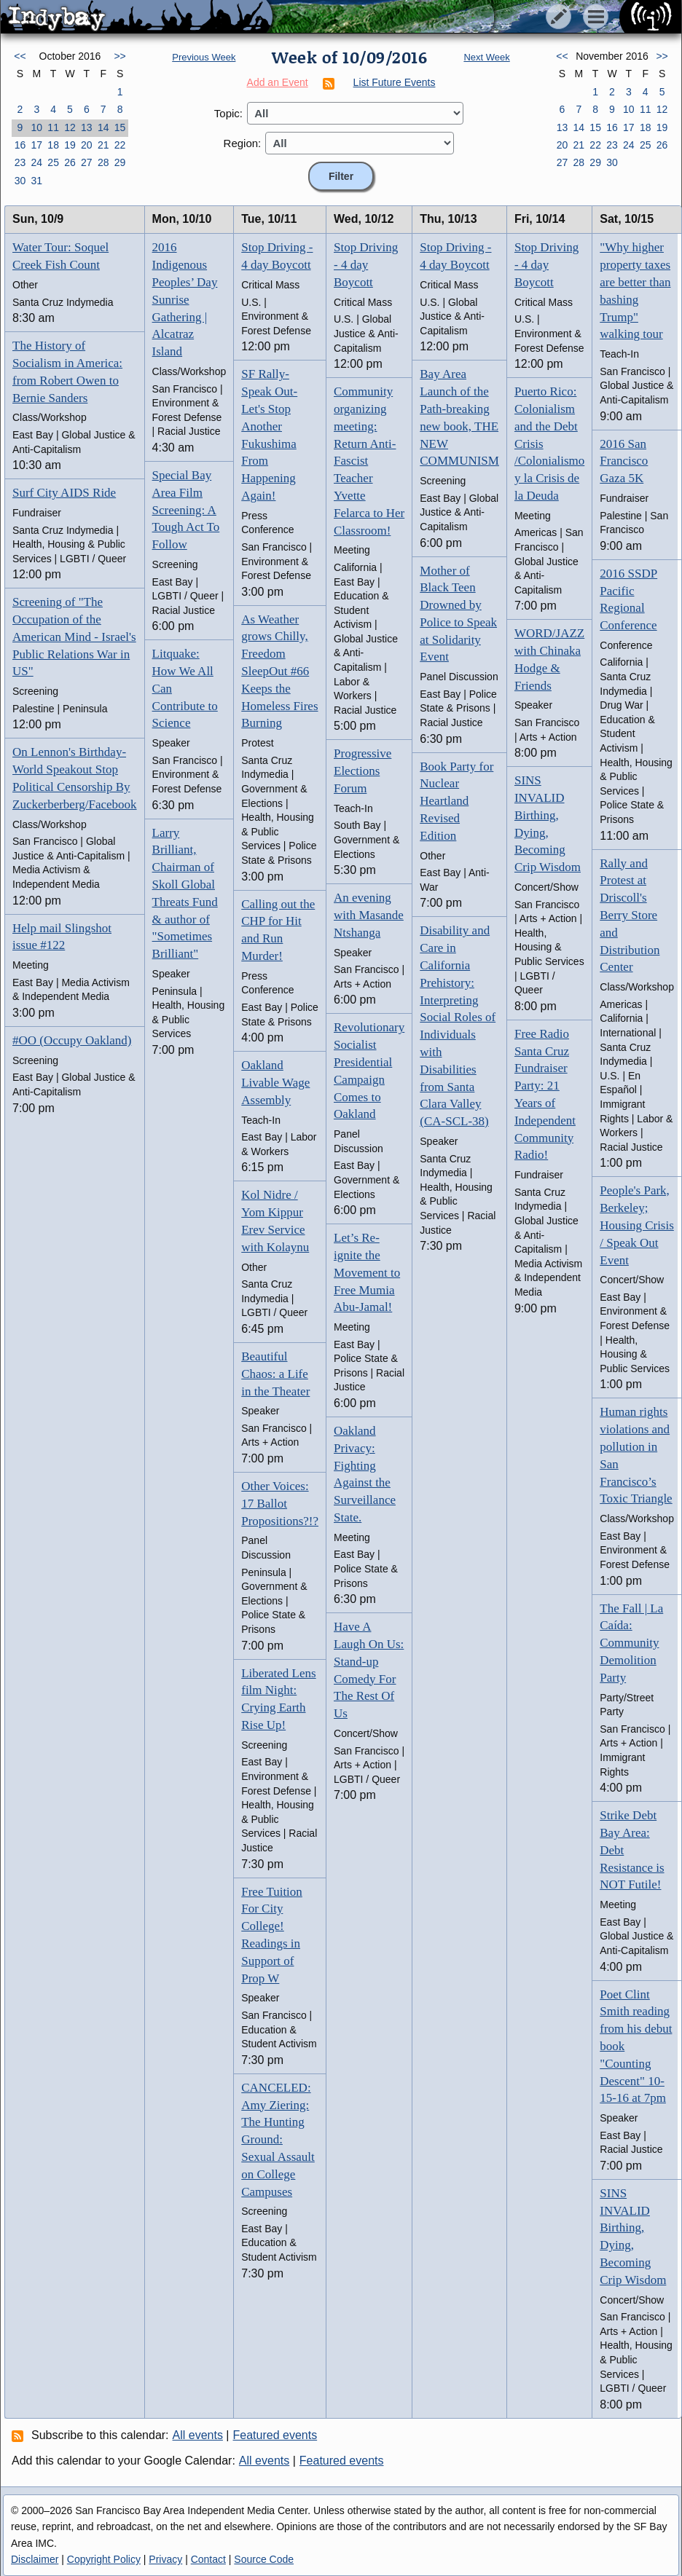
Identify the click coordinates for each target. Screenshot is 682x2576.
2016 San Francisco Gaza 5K (624, 461)
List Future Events (394, 82)
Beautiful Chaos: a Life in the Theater (275, 1374)
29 (120, 162)
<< (20, 56)
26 (70, 162)
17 (36, 145)
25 (53, 162)
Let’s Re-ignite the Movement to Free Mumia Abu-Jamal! (367, 1272)
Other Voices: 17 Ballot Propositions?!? (279, 1503)
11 (53, 127)
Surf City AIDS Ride (64, 493)
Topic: (228, 113)
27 (87, 162)
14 (103, 127)
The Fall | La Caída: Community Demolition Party (631, 1643)
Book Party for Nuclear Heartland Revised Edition (456, 801)
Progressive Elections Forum (362, 771)
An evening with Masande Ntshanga (369, 915)
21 (103, 145)
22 (120, 145)
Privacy (165, 2559)
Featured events (275, 2435)
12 (70, 127)
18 (53, 145)
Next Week (486, 57)
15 (120, 127)
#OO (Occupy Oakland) (71, 1040)
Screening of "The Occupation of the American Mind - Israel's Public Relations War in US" (74, 636)
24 (36, 162)
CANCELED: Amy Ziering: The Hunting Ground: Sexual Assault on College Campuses (278, 2140)
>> (119, 56)
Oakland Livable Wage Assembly (275, 1082)
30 (20, 180)
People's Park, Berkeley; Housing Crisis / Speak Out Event (637, 1225)
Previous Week (203, 57)
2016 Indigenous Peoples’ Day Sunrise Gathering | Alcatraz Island (185, 299)
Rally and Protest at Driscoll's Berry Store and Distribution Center (629, 915)
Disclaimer (34, 2559)
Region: (243, 143)
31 (36, 180)
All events (198, 2435)
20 (87, 145)
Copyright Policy (104, 2559)
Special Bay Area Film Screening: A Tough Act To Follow (186, 509)
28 (103, 162)
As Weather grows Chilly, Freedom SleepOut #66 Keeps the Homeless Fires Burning (279, 671)
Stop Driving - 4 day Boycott (366, 264)
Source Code (264, 2559)
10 (36, 127)
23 (20, 162)
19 (70, 145)
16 (20, 145)
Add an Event (277, 82)
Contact (208, 2559)
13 (87, 127)
